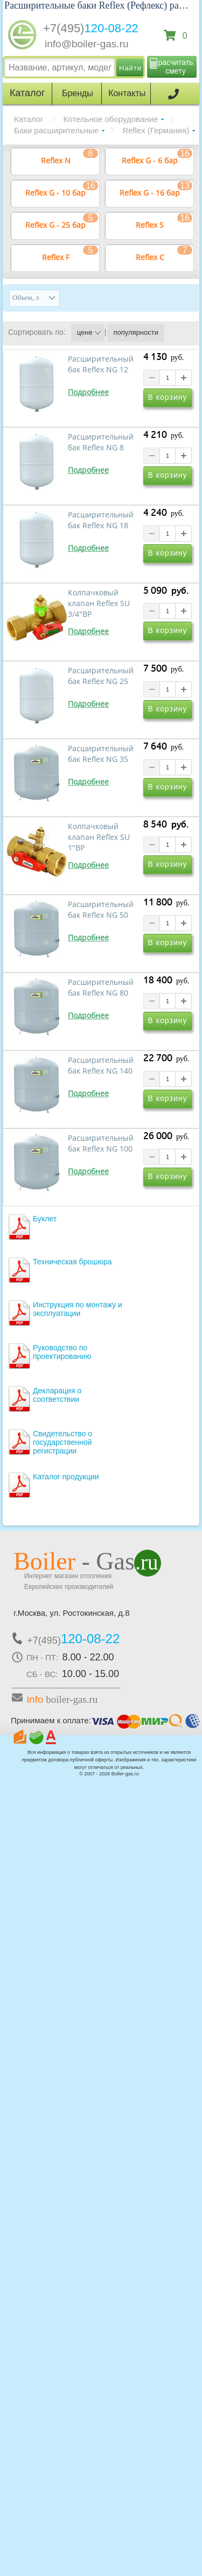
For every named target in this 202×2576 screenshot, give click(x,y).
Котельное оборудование (111, 119)
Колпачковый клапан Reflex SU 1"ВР (99, 837)
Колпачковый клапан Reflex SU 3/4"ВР (99, 603)
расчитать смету (175, 66)
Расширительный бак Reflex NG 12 (101, 364)
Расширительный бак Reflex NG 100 (101, 1143)
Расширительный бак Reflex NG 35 (101, 754)
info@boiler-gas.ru (87, 43)
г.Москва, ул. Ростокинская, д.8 (71, 1612)
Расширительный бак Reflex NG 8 (101, 442)
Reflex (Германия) (155, 130)
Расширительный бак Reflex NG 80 (101, 987)
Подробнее (88, 392)
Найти (130, 68)
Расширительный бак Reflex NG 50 (101, 910)
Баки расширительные (56, 130)
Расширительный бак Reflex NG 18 (101, 520)
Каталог (29, 119)
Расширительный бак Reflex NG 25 (101, 676)
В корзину (167, 397)
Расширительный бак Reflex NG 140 (101, 1065)
